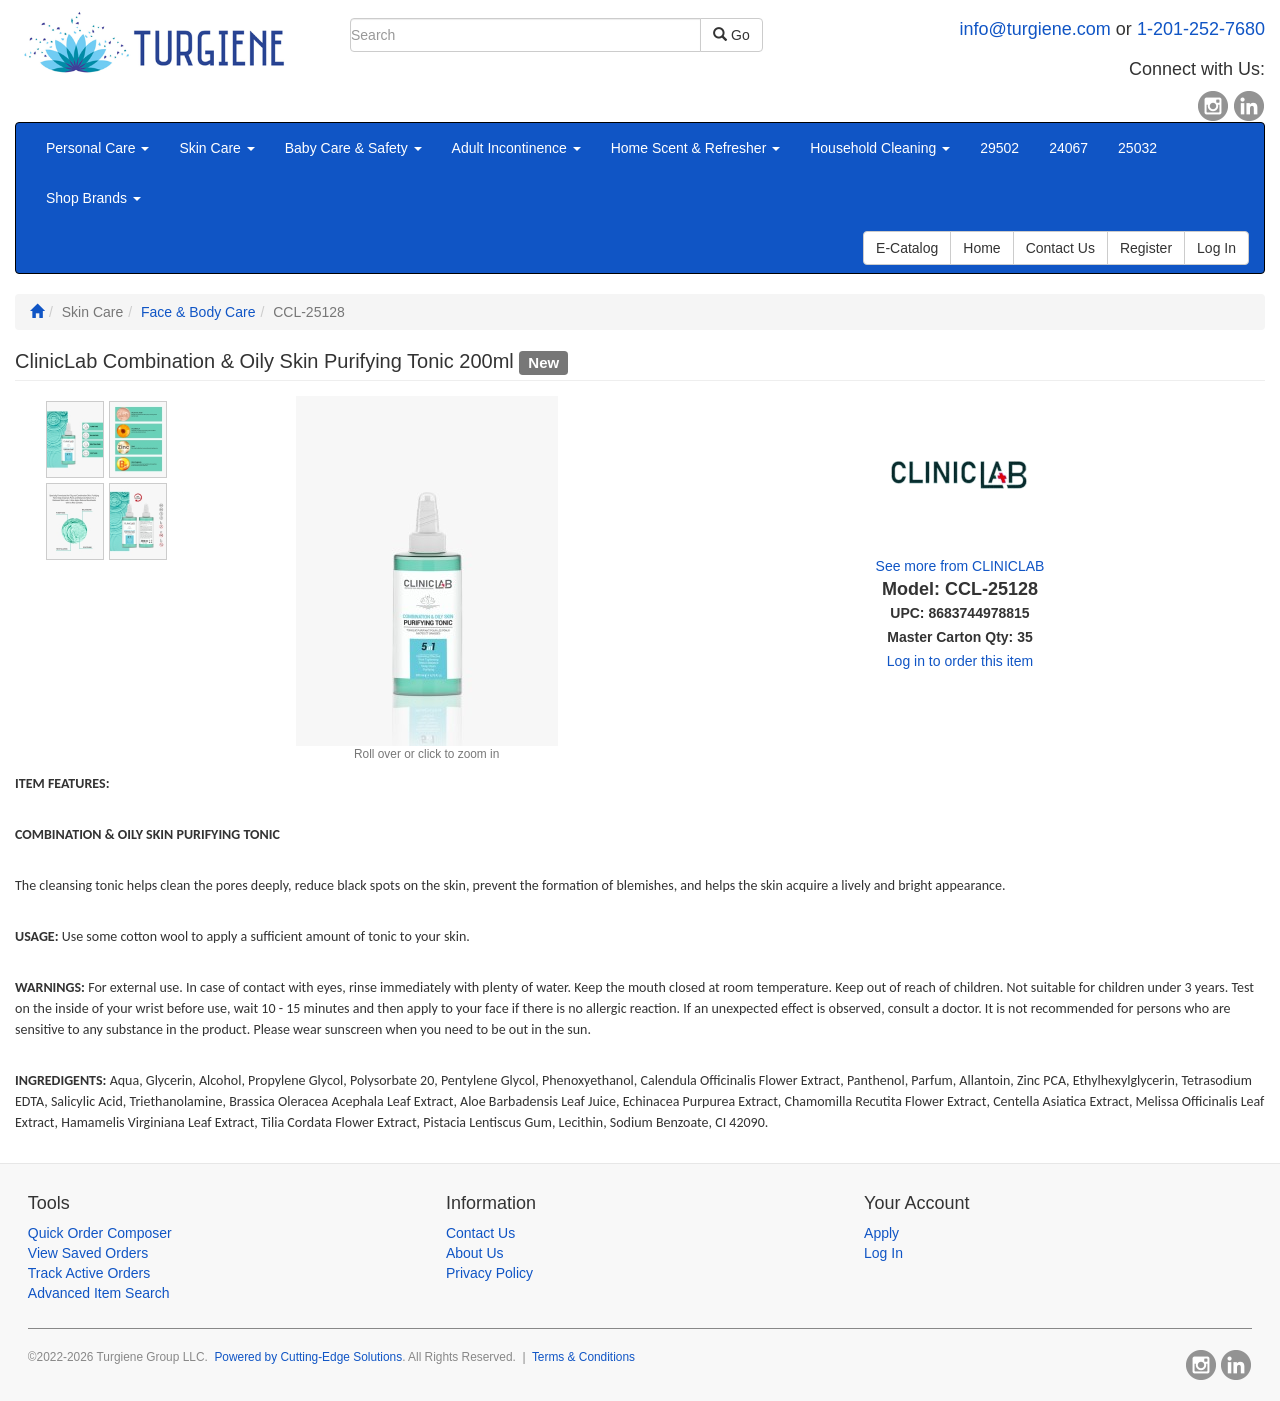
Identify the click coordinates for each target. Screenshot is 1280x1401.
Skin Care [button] (216, 148)
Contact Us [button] (1060, 248)
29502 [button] (999, 148)
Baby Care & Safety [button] (353, 148)
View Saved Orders (88, 1253)
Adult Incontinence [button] (516, 148)
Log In (883, 1253)
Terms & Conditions (583, 1357)
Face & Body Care (198, 312)
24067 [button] (1068, 148)
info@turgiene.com (1035, 29)
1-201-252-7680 (1201, 29)
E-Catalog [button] (907, 248)
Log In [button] (1216, 248)
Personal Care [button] (97, 148)
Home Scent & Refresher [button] (696, 148)
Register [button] (1146, 248)
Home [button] (981, 248)
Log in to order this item (960, 661)
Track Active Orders (89, 1273)
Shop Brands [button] (93, 198)
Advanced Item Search (99, 1293)
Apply (881, 1233)
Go (731, 35)
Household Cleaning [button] (880, 148)
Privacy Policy (489, 1273)
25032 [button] (1137, 148)
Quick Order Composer (100, 1233)
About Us (475, 1253)
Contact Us (480, 1233)
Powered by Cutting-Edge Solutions (308, 1357)
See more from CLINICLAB (960, 566)
